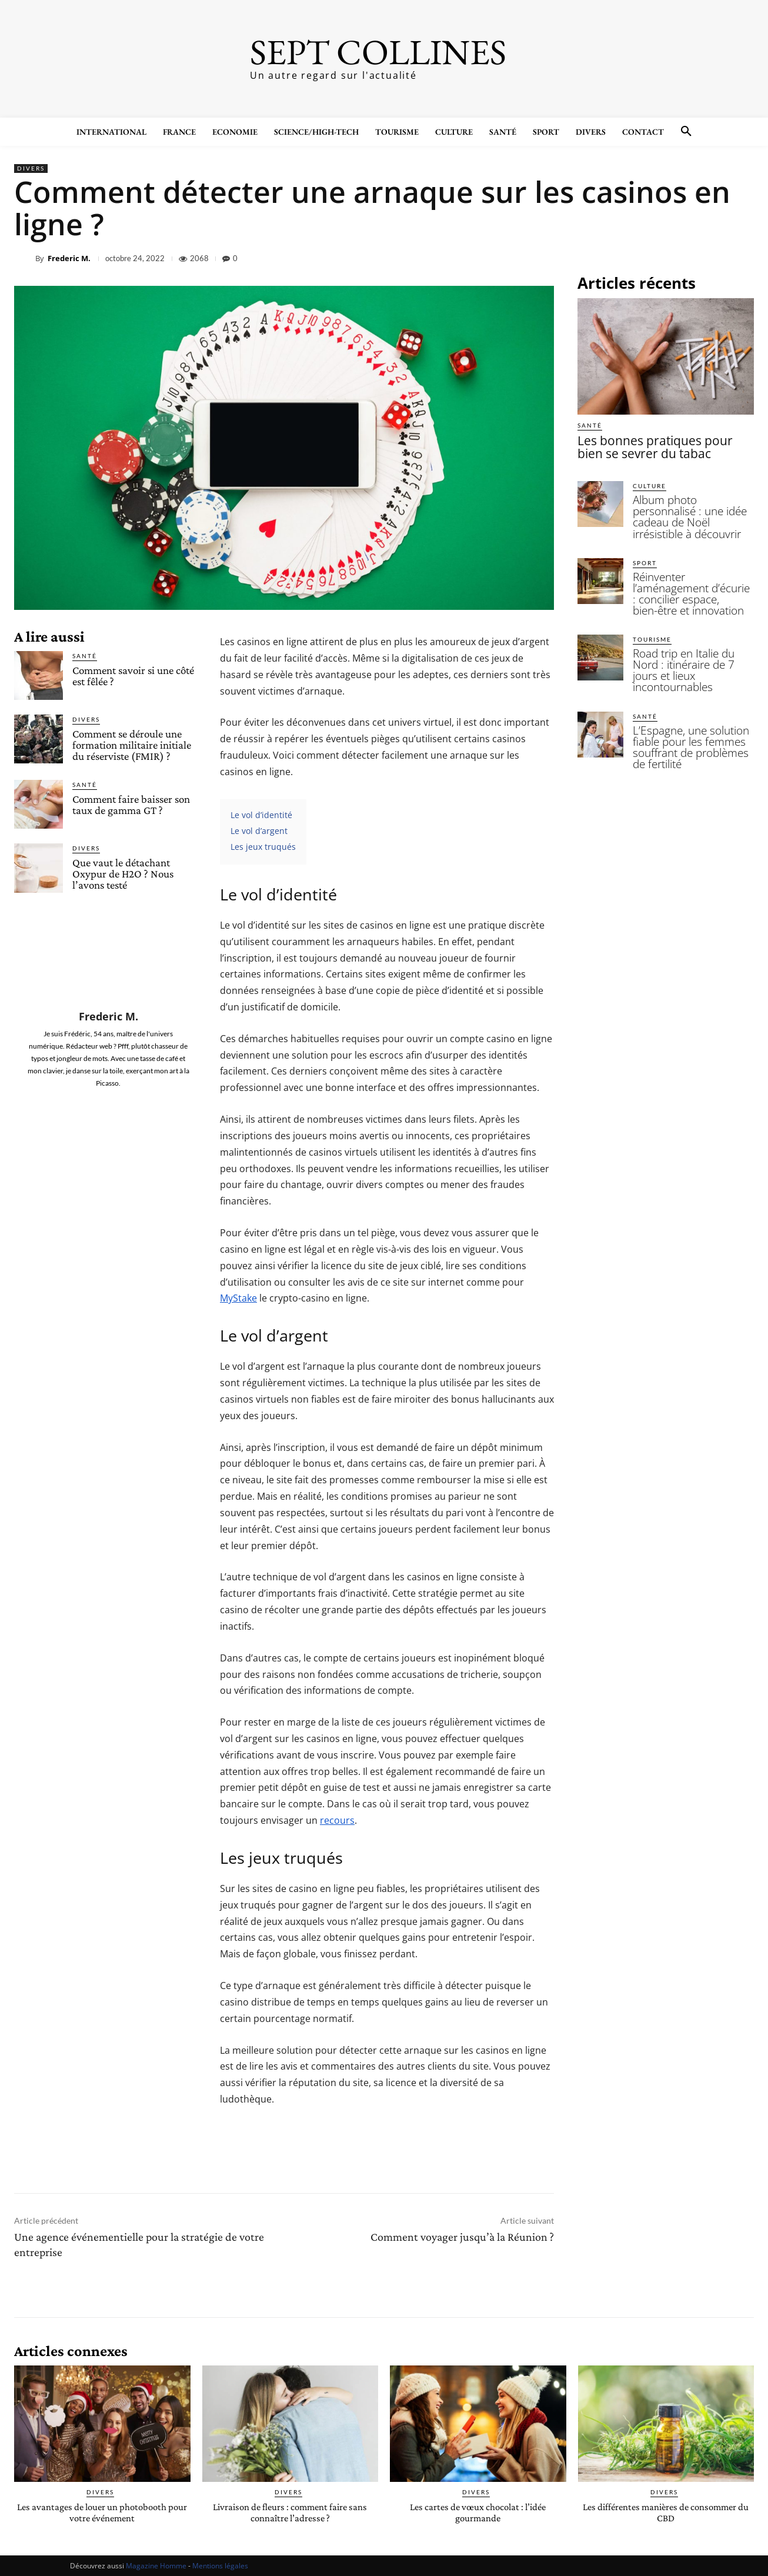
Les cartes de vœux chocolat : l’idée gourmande (477, 2512)
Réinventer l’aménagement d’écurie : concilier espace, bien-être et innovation (688, 566)
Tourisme (652, 603)
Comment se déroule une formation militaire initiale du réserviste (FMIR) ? (131, 745)
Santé (84, 655)
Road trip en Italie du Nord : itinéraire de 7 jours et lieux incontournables (691, 626)
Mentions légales (220, 2565)
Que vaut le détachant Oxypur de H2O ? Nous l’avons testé (122, 873)
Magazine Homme (156, 2565)
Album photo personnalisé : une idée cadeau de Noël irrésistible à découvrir (690, 505)
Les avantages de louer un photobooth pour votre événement (102, 2512)
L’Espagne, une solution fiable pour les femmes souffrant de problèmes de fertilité (689, 691)
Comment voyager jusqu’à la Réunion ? (462, 2236)
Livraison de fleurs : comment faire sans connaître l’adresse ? (290, 2512)
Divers (31, 168)
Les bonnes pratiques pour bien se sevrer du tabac (661, 445)
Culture (649, 482)
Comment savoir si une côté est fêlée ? (133, 676)
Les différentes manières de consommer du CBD (666, 2512)
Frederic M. (69, 258)
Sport (645, 542)
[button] (686, 132)
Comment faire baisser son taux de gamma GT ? (131, 804)
